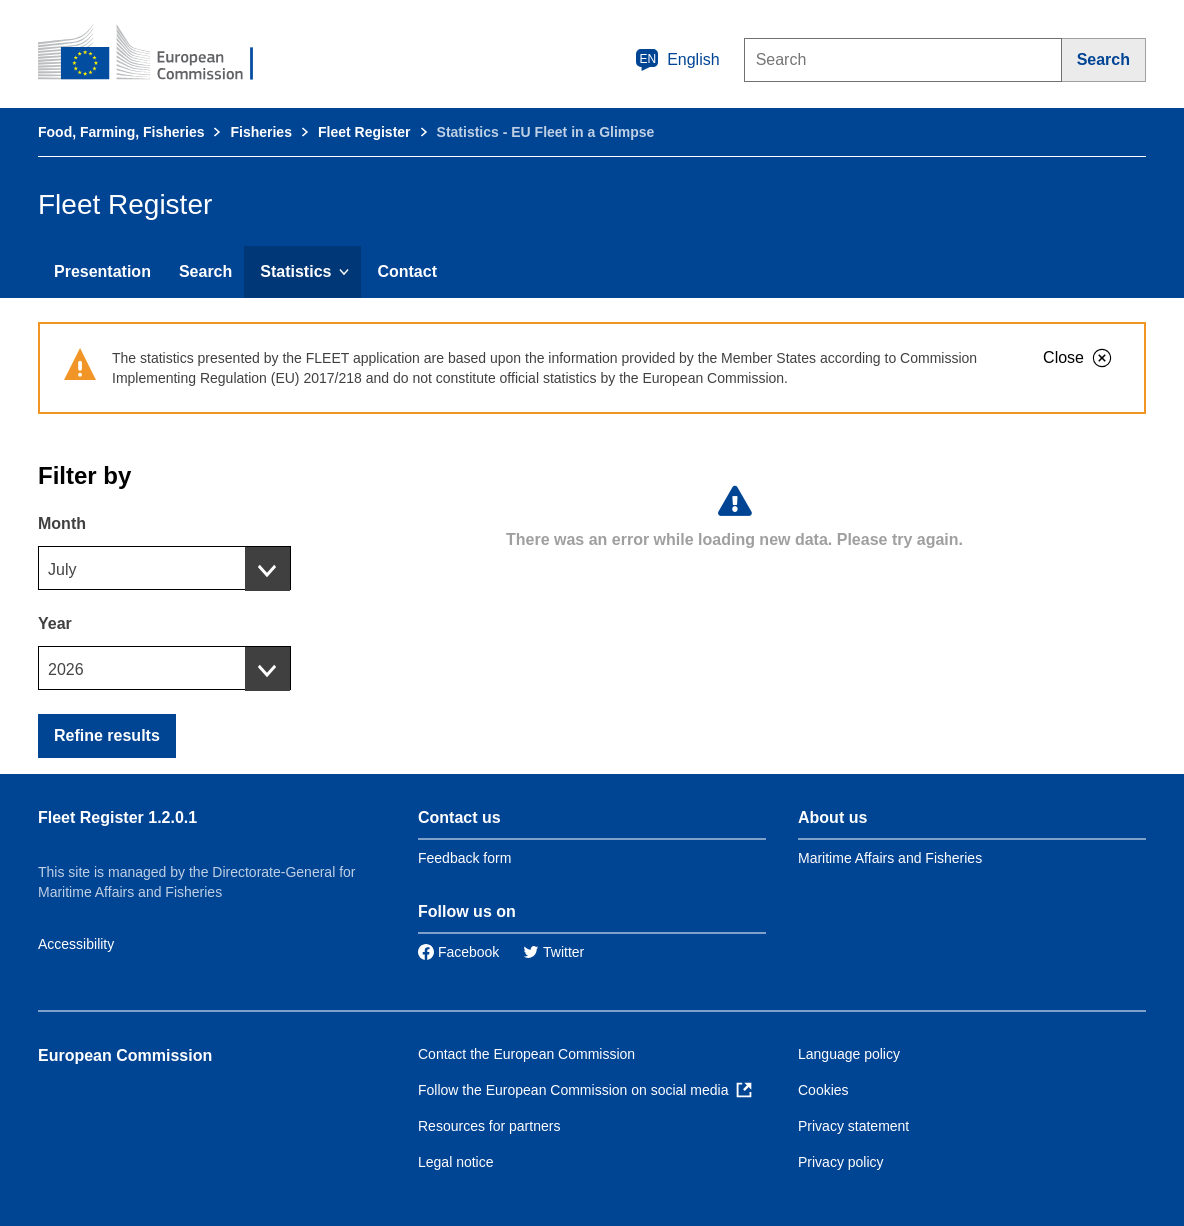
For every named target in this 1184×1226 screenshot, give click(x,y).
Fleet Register (364, 132)
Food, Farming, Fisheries (121, 132)
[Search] (1104, 60)
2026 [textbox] (66, 669)
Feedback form (464, 858)
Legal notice (456, 1162)
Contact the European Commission (526, 1054)
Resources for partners (489, 1126)
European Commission (125, 1055)
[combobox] (164, 568)
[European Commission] (159, 54)
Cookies (823, 1090)
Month (62, 523)
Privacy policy (841, 1162)
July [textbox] (62, 569)
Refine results (107, 735)
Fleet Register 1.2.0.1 (117, 817)
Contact (407, 271)
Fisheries (260, 132)
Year (55, 623)
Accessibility (76, 944)
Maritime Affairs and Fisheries (890, 858)
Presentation (102, 271)
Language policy (849, 1054)
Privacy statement (853, 1126)
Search (205, 271)
